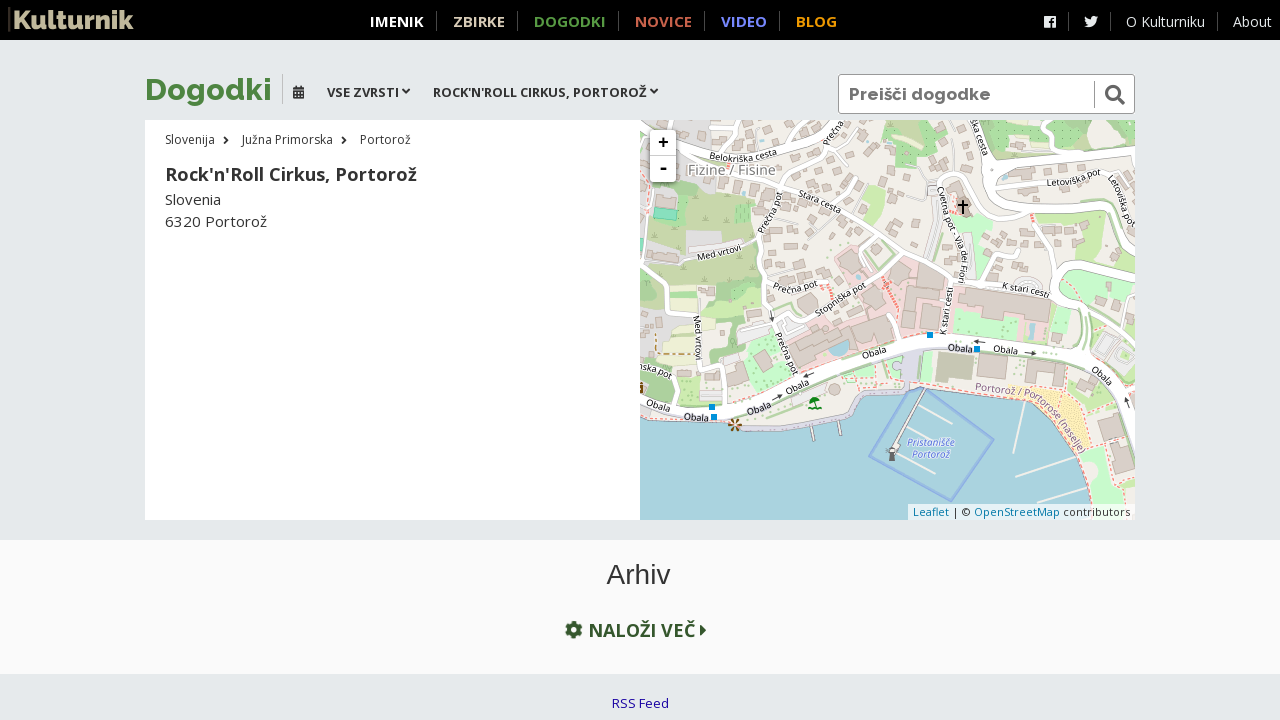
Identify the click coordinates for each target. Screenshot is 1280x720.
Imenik (397, 21)
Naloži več (634, 629)
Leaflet (931, 511)
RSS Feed (640, 703)
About (1252, 21)
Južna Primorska (287, 139)
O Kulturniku (1165, 21)
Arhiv (639, 575)
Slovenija (190, 139)
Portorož (385, 139)
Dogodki (570, 21)
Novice (663, 21)
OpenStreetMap (1017, 511)
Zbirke (479, 21)
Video (744, 21)
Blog (816, 21)
